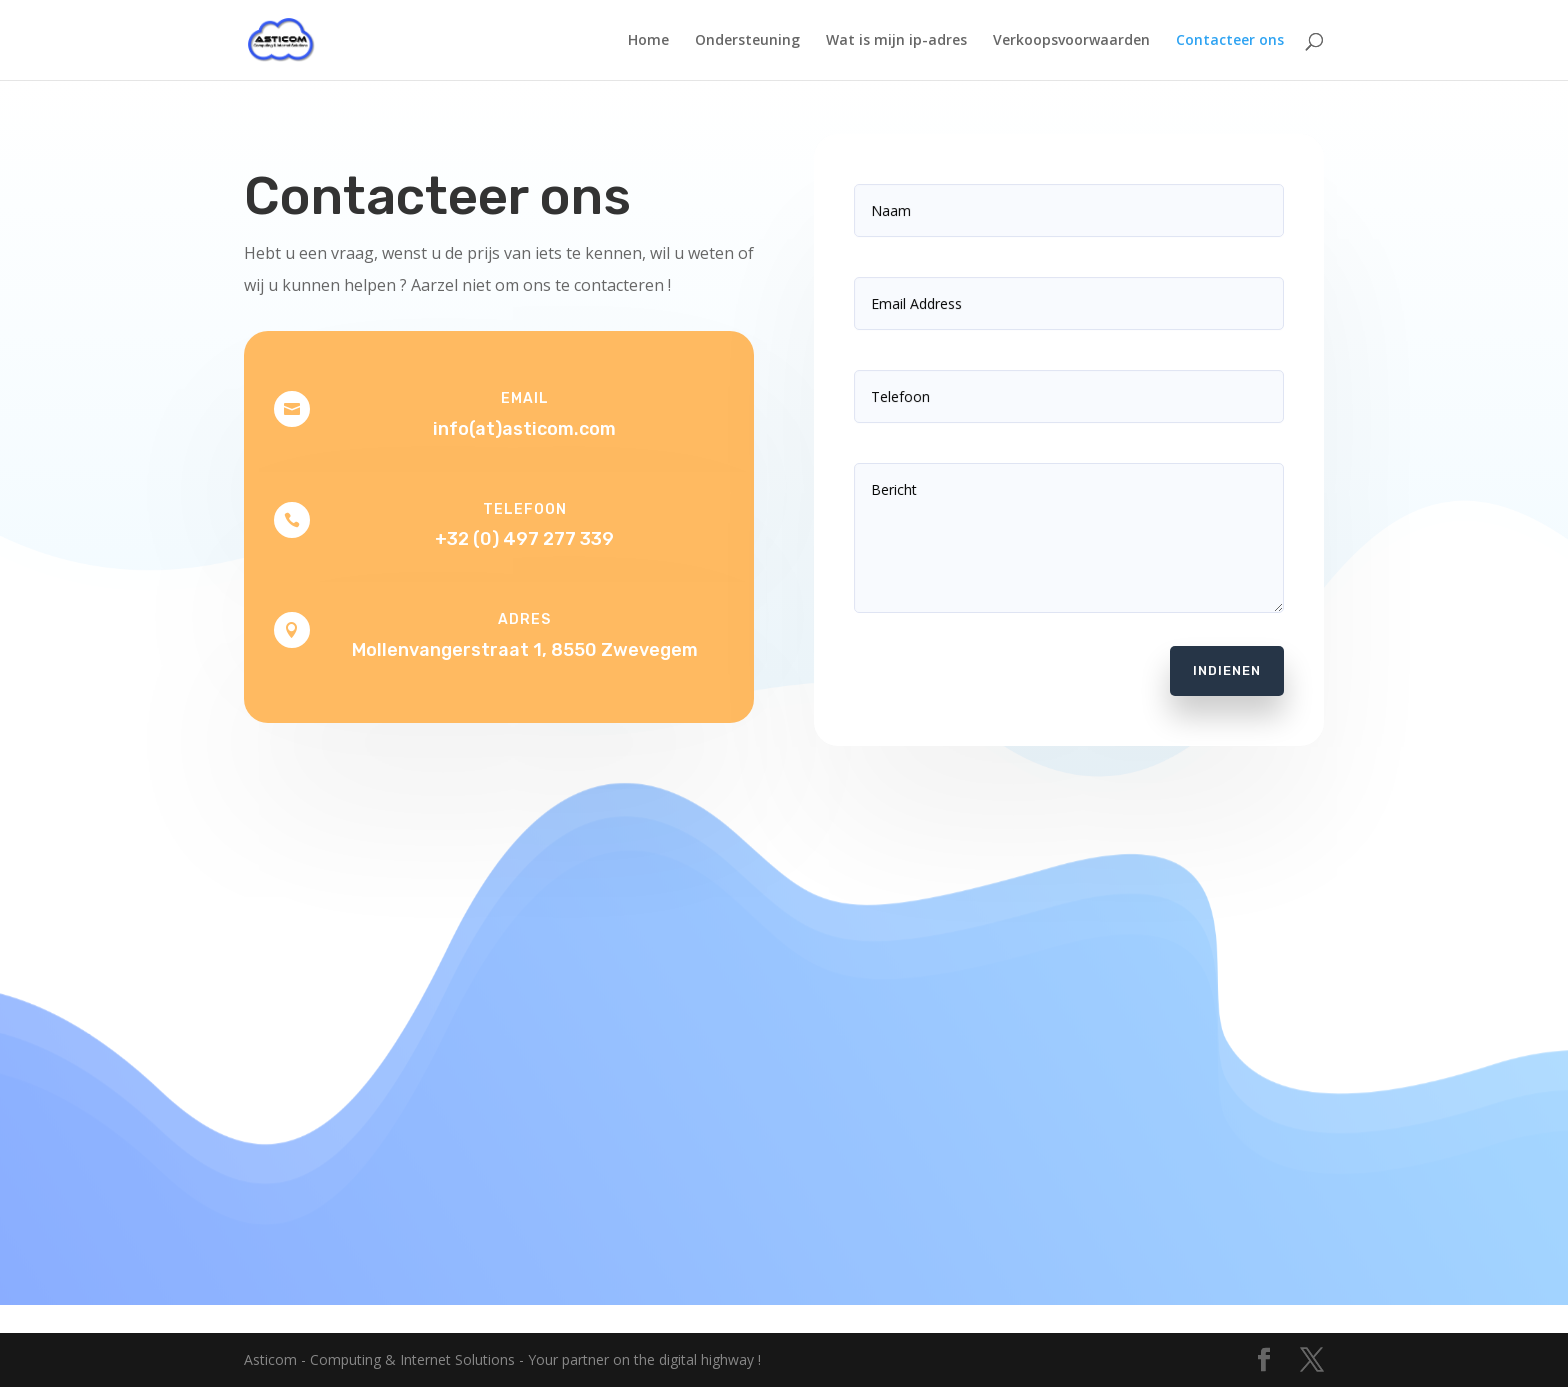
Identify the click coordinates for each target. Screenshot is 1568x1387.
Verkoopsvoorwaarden (1071, 41)
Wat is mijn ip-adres (896, 41)
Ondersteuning (747, 41)
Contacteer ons (1230, 41)
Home (648, 41)
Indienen (1217, 657)
